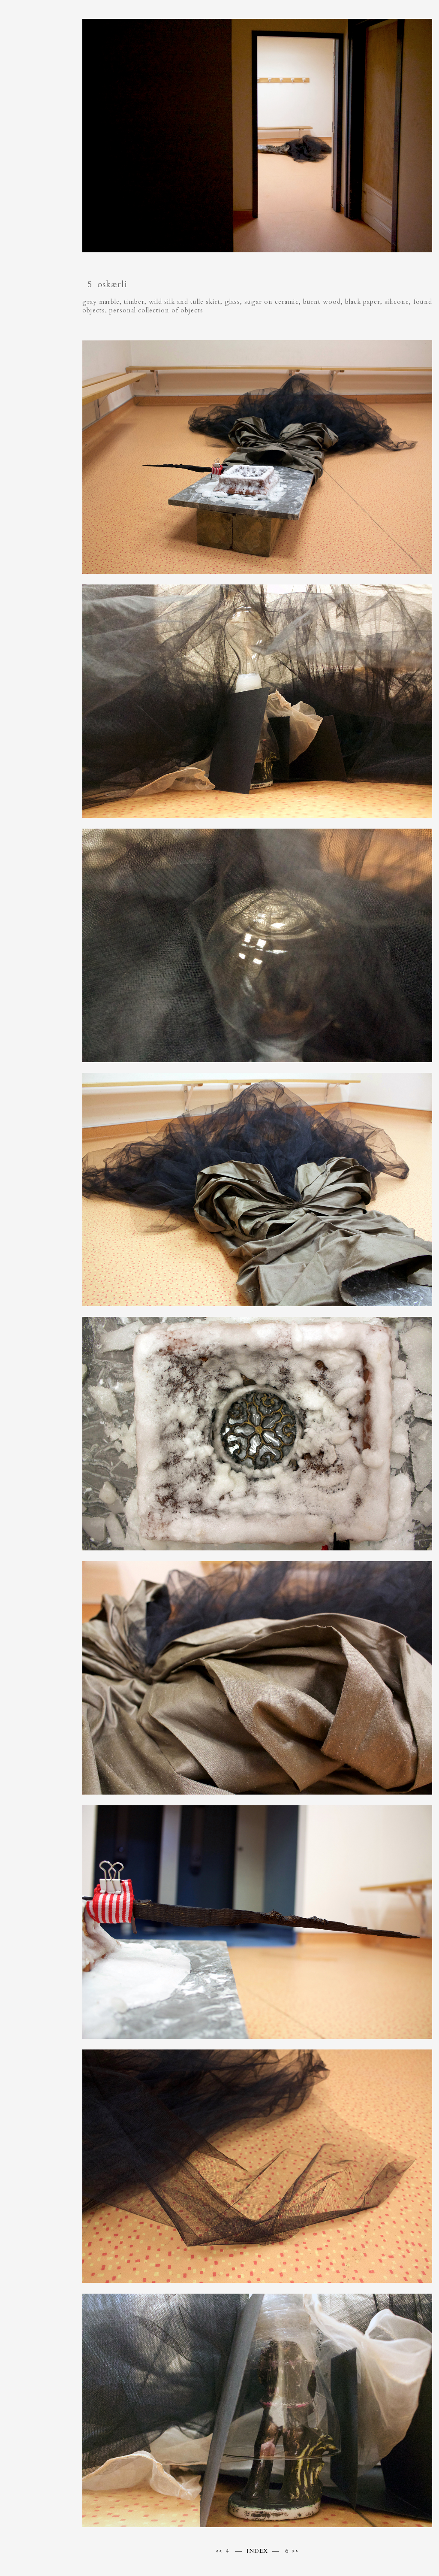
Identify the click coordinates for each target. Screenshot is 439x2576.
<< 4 (222, 2551)
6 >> (292, 2551)
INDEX (257, 2551)
